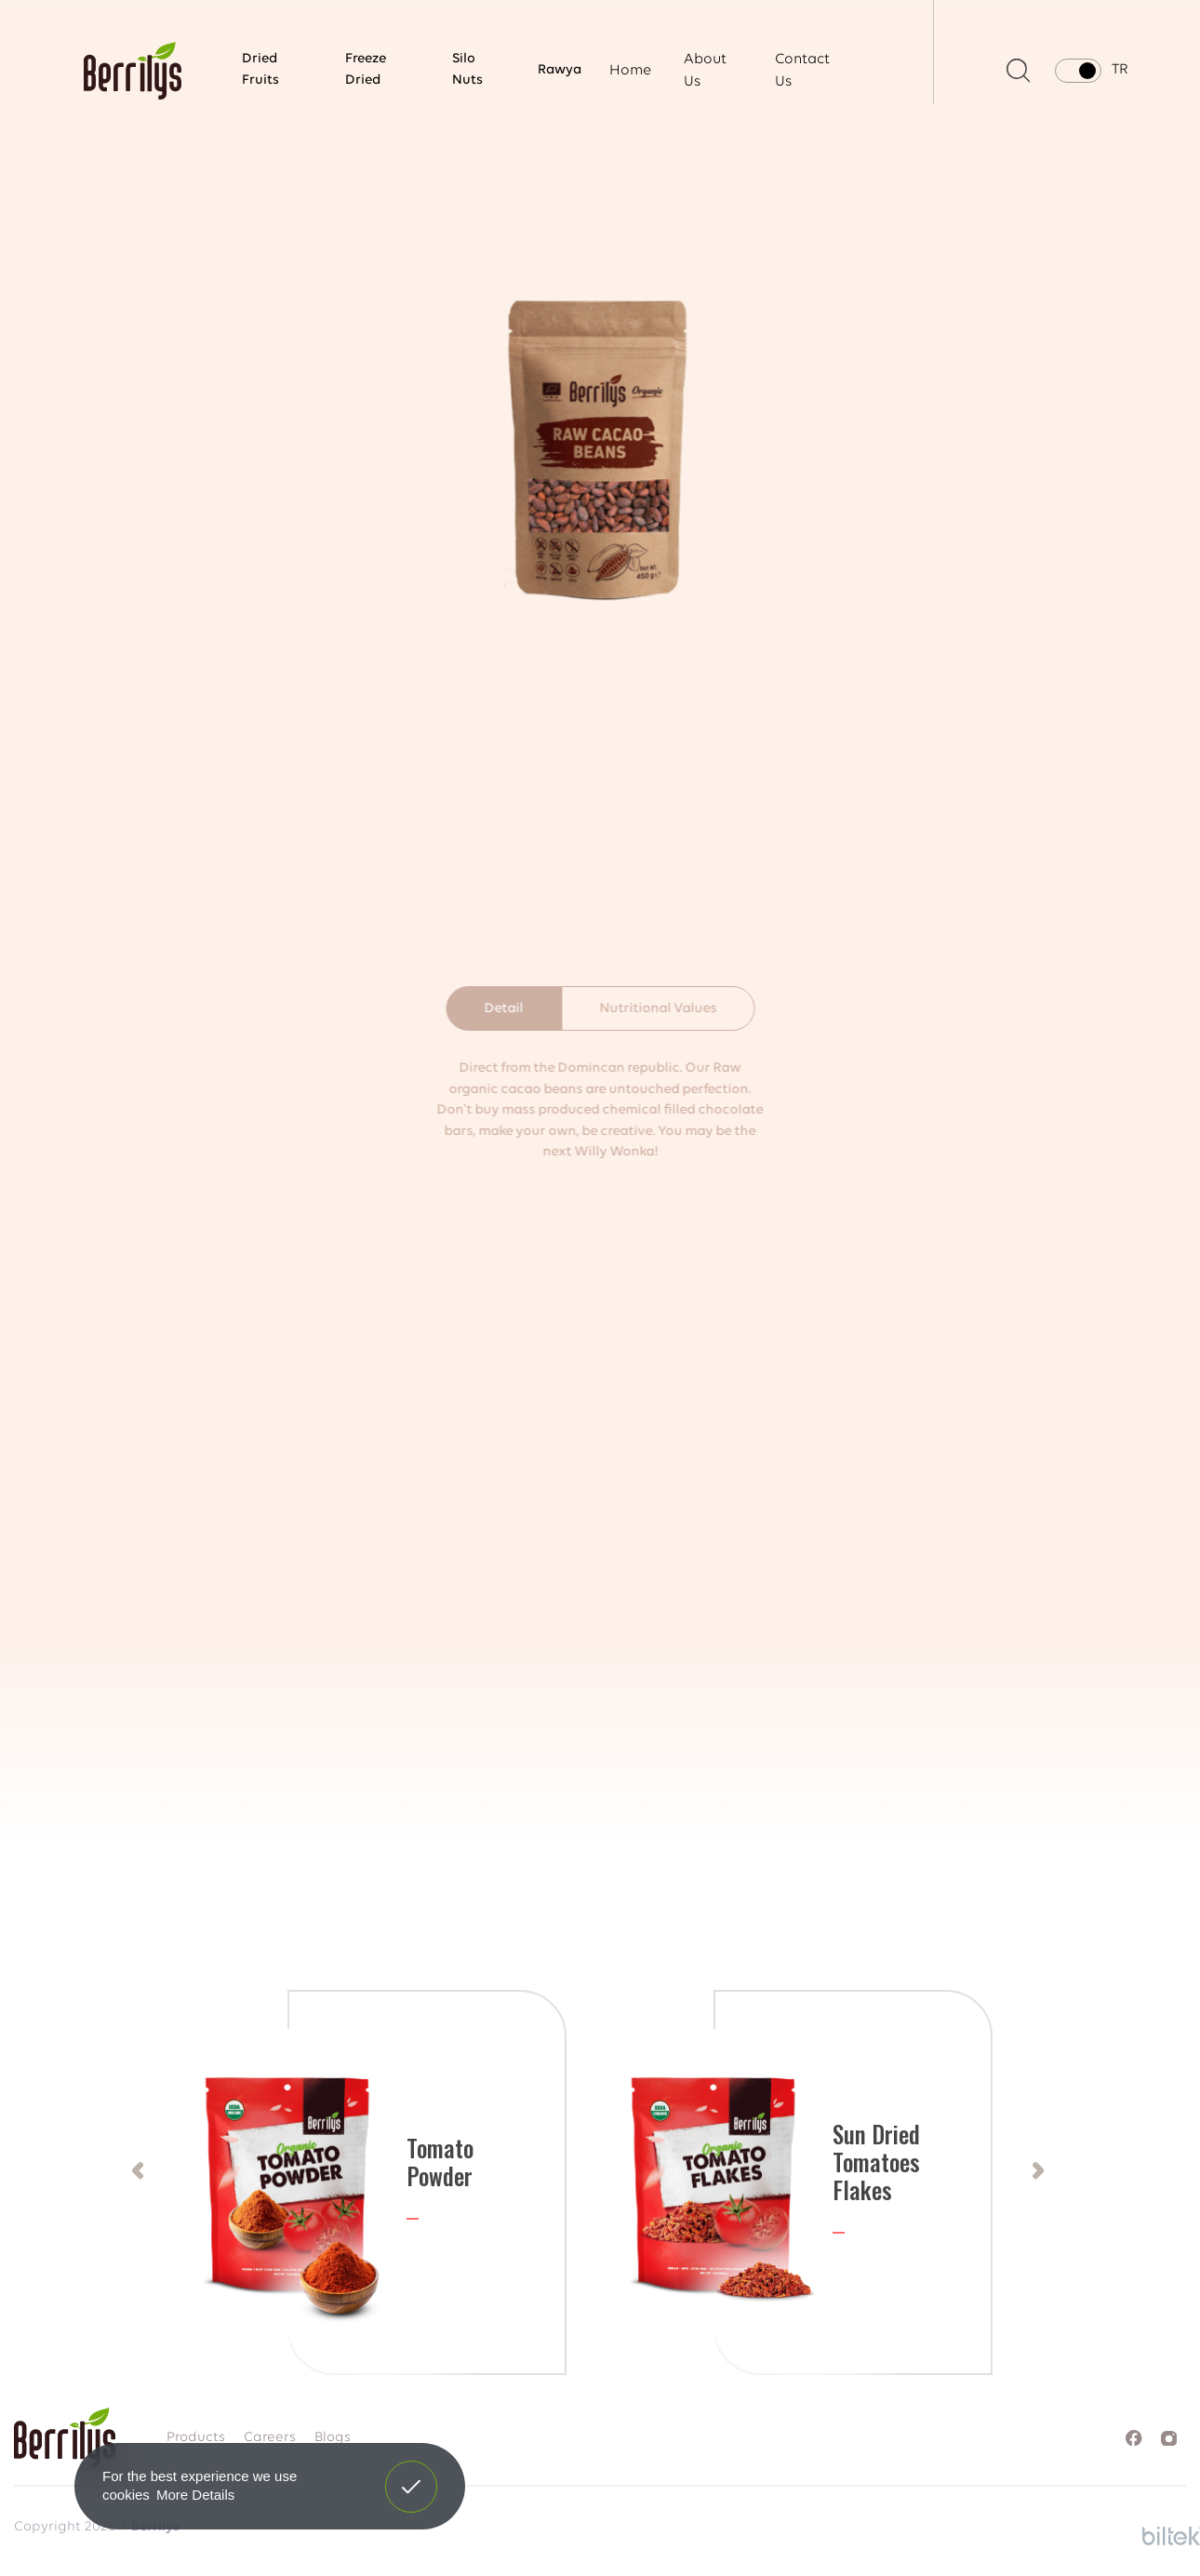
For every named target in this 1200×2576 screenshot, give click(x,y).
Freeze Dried (365, 69)
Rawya (559, 70)
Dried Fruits (260, 69)
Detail (503, 1009)
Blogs (332, 2438)
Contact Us (802, 70)
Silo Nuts (467, 69)
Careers (270, 2438)
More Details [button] (195, 2495)
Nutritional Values (657, 1009)
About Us (705, 70)
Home (630, 70)
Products (196, 2438)
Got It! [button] (411, 2472)
